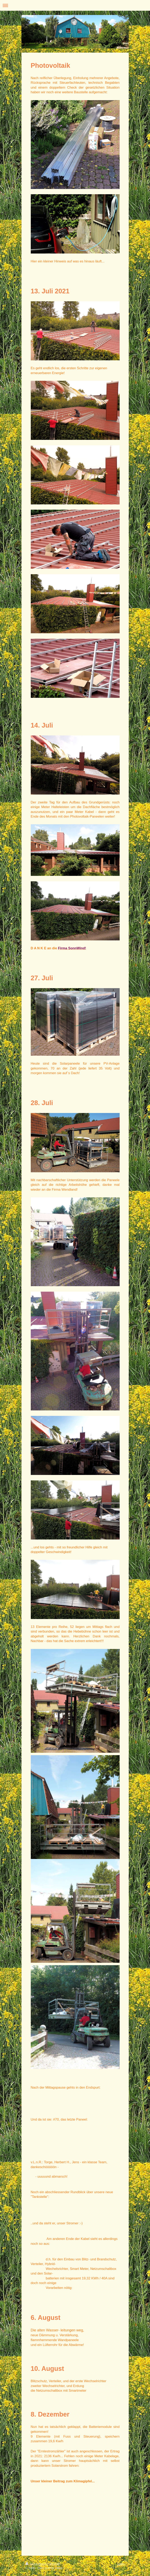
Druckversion (37, 2563)
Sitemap (54, 2563)
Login (121, 2563)
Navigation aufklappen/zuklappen (75, 5)
